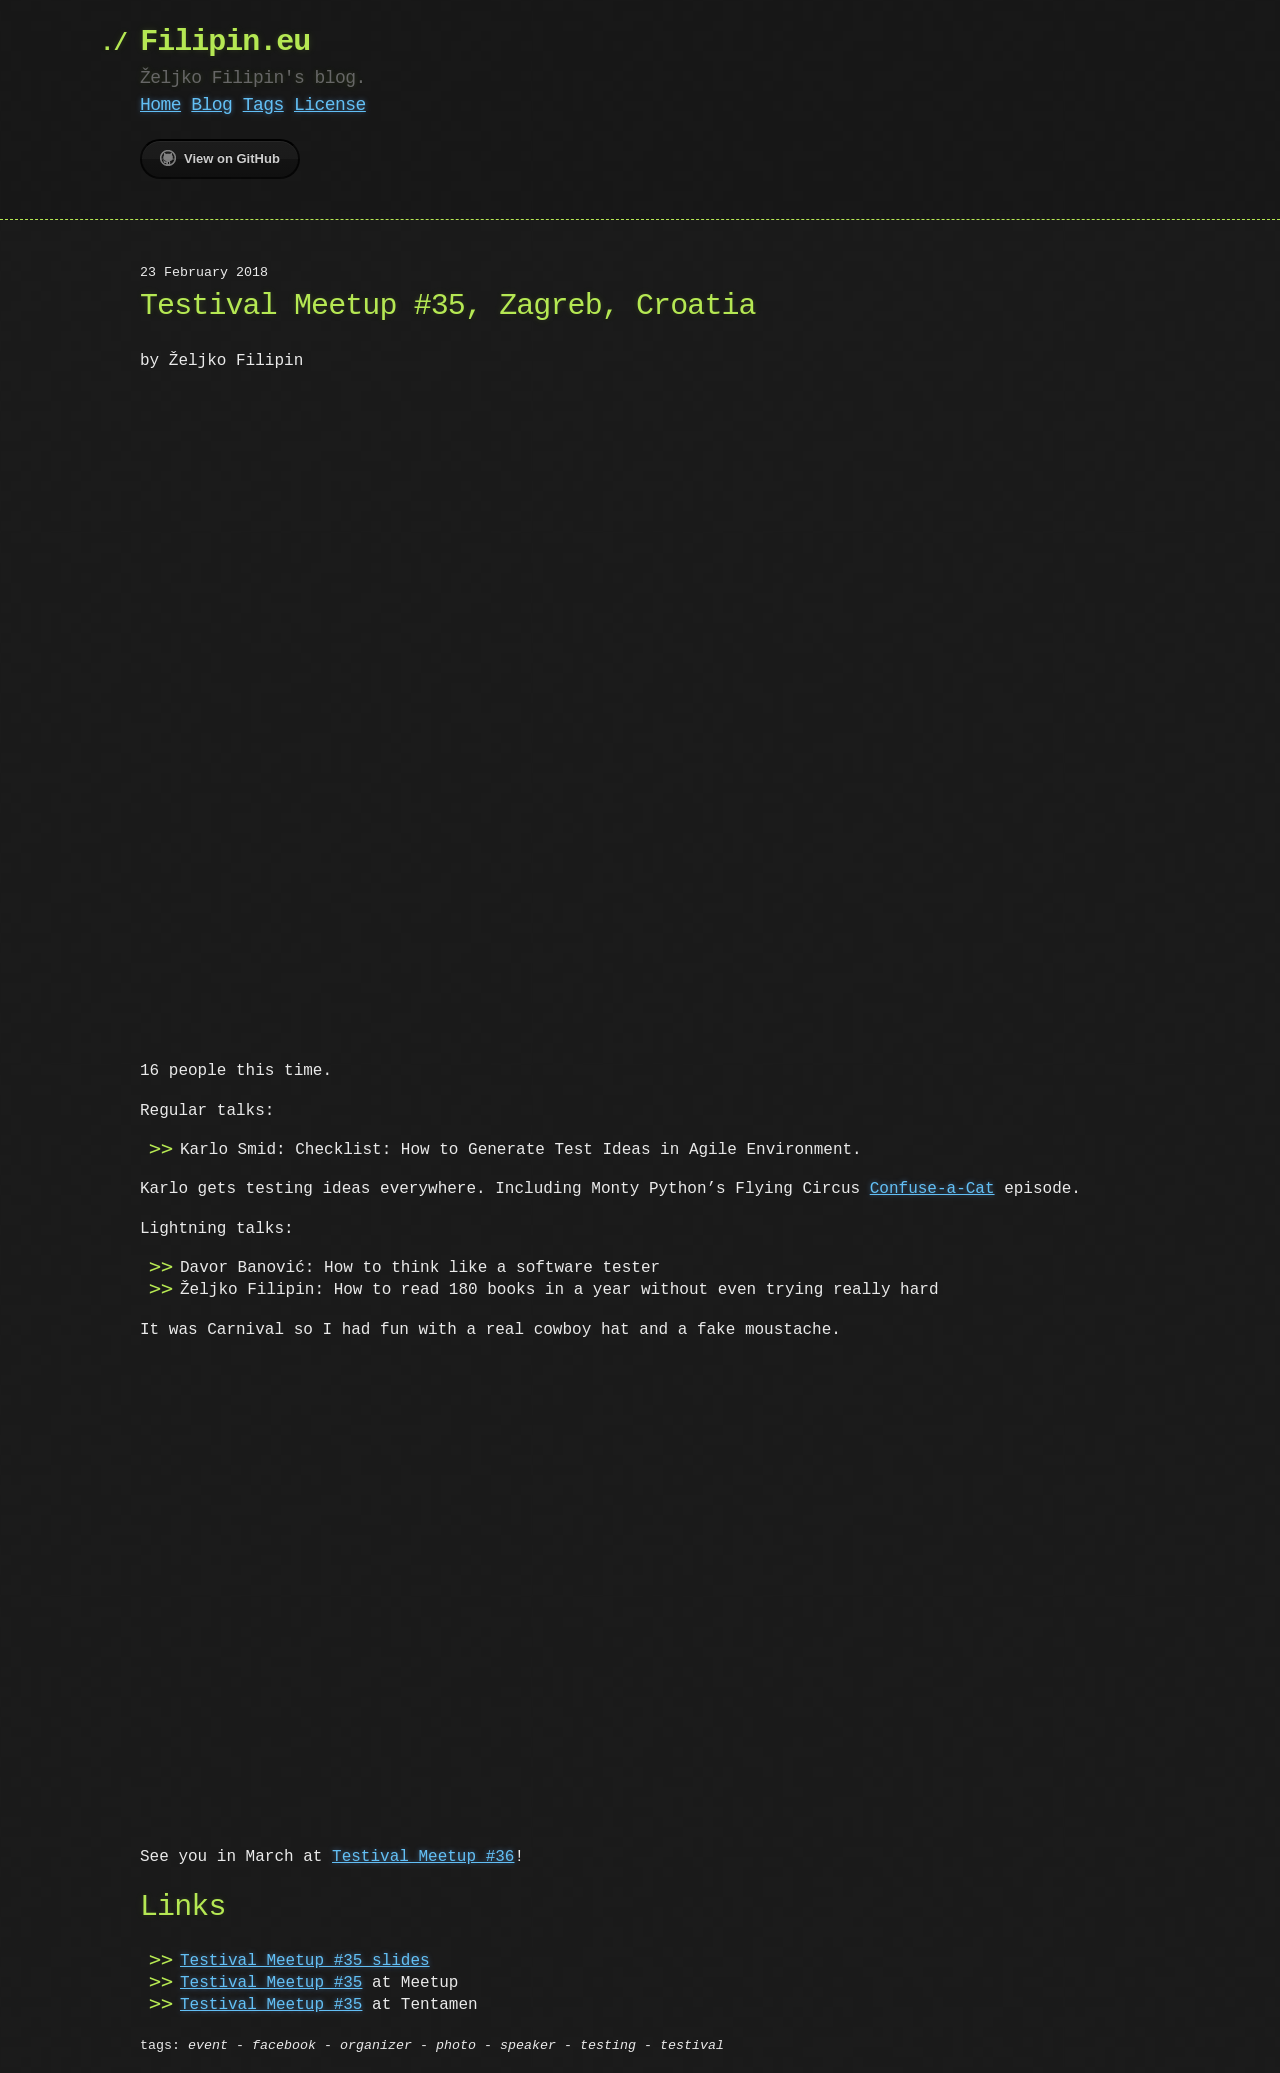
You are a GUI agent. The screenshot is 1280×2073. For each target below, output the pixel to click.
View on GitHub (220, 158)
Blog (211, 105)
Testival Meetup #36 (423, 1853)
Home (160, 105)
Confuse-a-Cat (932, 1187)
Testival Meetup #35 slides (305, 1957)
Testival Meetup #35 (271, 1979)
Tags (263, 105)
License (330, 105)
